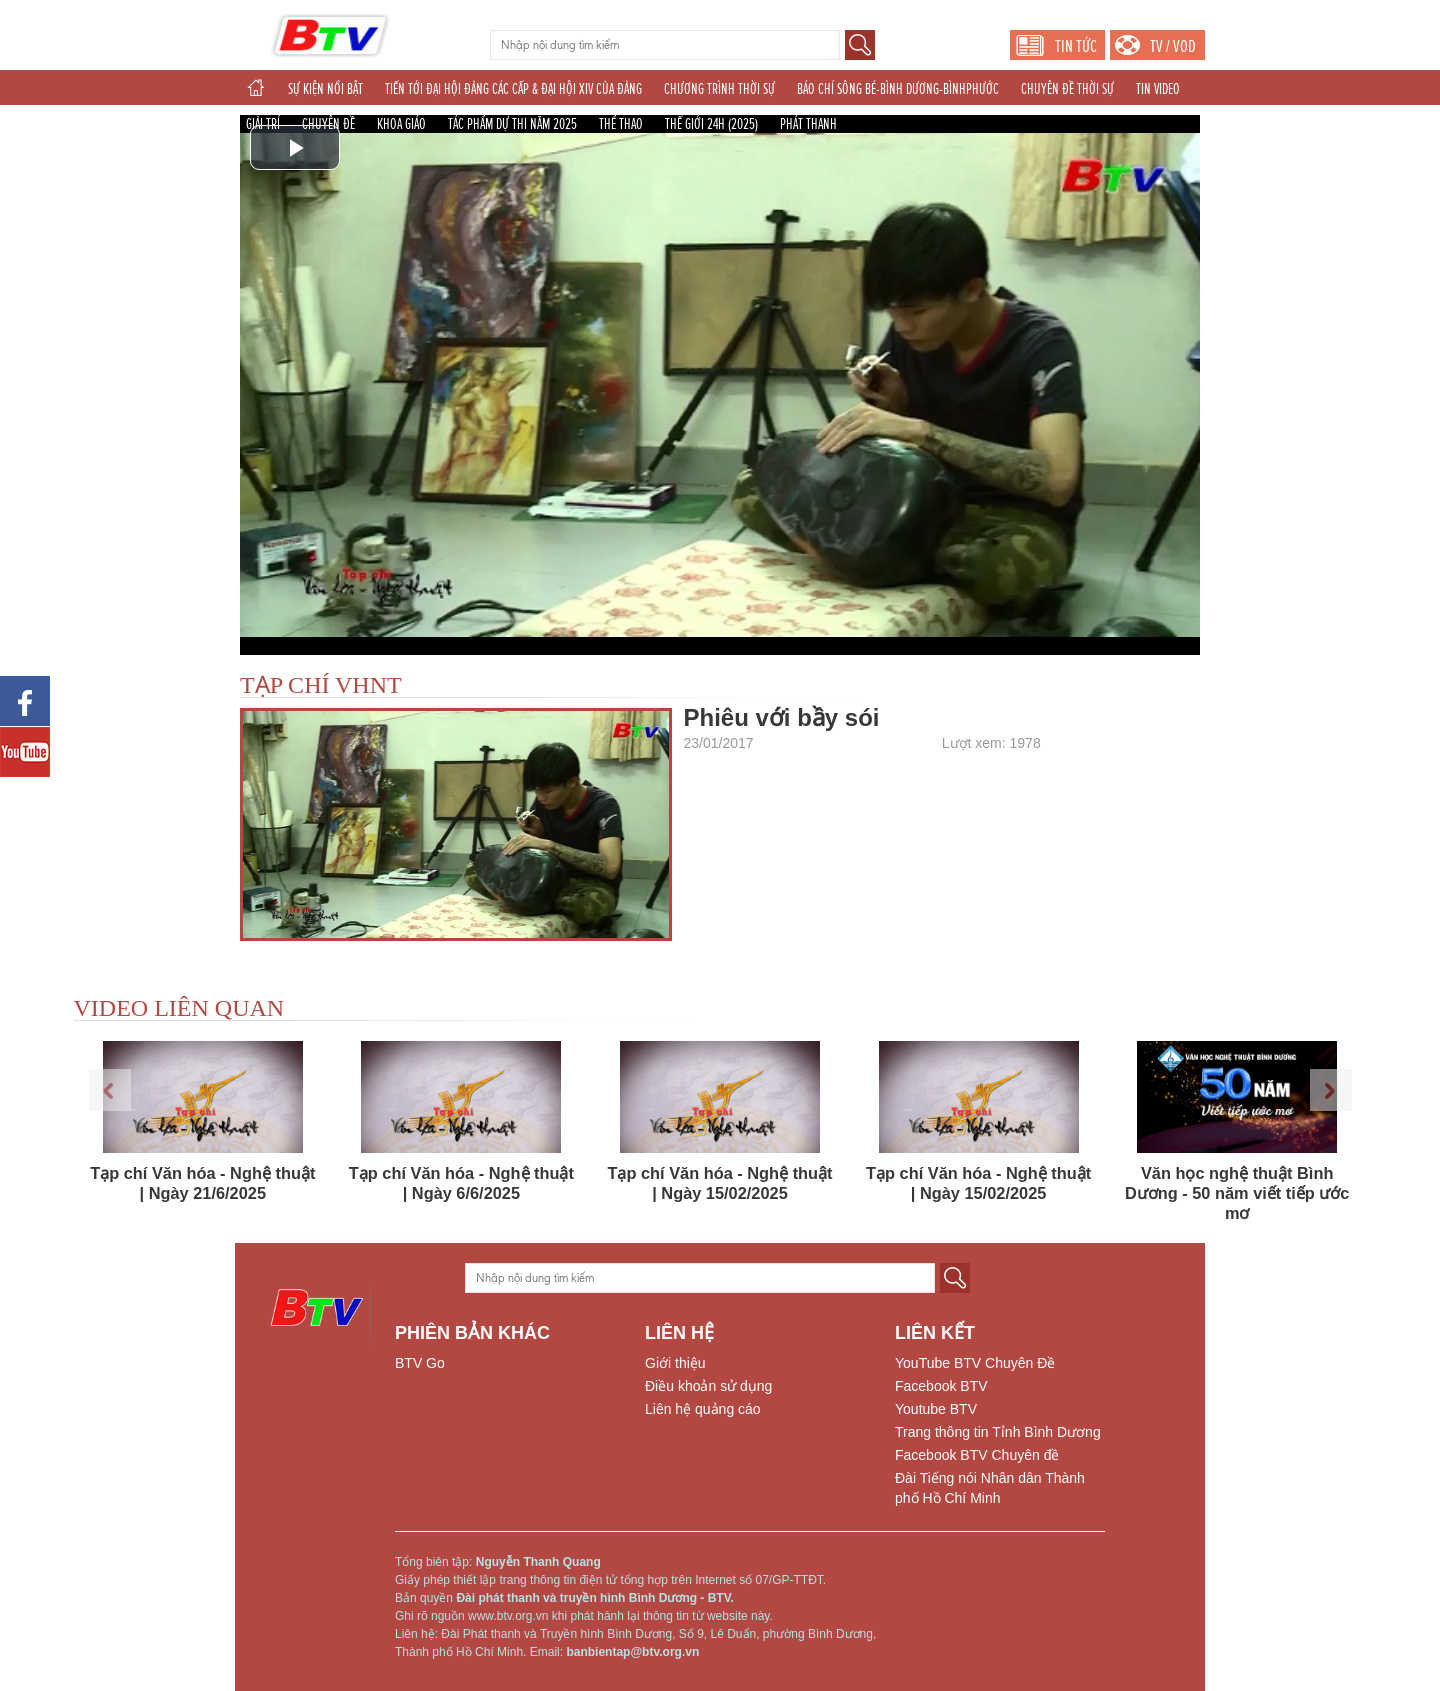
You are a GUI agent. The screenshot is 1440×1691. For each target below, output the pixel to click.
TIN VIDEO (1158, 89)
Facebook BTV (941, 1386)
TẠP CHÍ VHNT (321, 685)
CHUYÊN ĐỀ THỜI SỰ (1067, 89)
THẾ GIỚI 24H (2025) (711, 124)
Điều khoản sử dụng (708, 1386)
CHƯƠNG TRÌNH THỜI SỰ (719, 89)
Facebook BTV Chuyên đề (977, 1455)
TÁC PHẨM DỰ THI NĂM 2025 (512, 124)
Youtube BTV (936, 1409)
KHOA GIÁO (401, 124)
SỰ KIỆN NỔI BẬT (325, 89)
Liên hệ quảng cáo (703, 1409)
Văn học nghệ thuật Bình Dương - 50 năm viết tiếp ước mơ (1237, 1193)
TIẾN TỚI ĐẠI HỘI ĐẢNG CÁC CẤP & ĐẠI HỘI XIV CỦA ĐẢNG (513, 89)
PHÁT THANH (808, 124)
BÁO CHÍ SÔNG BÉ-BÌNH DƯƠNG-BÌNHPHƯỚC (898, 89)
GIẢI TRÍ (263, 124)
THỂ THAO (621, 124)
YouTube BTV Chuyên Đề (975, 1363)
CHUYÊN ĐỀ (328, 124)
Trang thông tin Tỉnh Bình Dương (998, 1432)
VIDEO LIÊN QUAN (179, 1008)
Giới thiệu (675, 1363)
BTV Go (420, 1363)
